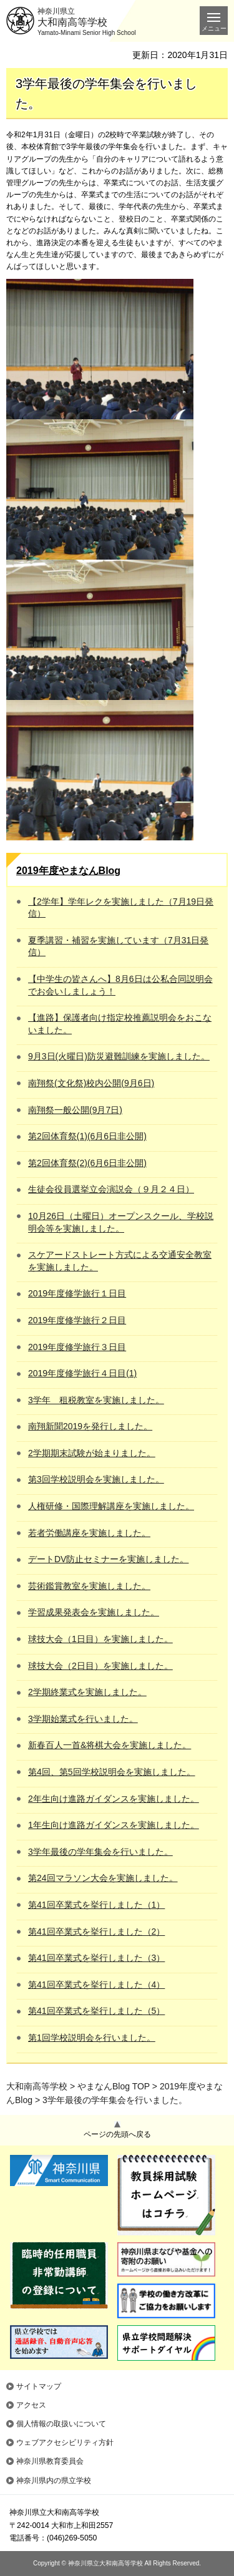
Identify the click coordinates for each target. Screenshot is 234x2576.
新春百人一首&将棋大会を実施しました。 (109, 1745)
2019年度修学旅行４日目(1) (82, 1373)
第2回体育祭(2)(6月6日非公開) (87, 1163)
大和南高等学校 (36, 2086)
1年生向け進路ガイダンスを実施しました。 (113, 1825)
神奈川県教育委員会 (50, 2461)
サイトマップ (38, 2386)
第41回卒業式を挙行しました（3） (96, 1958)
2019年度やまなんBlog (68, 870)
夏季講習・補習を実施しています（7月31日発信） (118, 946)
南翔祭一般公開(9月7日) (75, 1110)
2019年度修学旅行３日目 (77, 1347)
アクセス (31, 2405)
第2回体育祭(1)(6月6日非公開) (87, 1136)
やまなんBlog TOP (113, 2086)
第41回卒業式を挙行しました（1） (96, 1905)
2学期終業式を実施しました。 (87, 1692)
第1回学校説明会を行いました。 (91, 2038)
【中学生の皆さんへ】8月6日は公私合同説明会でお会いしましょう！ (120, 985)
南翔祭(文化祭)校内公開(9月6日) (91, 1083)
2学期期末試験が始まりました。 (91, 1453)
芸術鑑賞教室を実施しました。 (89, 1586)
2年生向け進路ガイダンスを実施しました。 (113, 1799)
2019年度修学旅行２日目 (77, 1320)
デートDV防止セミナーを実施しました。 (108, 1559)
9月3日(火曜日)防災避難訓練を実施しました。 (119, 1056)
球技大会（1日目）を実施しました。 (100, 1639)
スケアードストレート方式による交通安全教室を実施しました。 (120, 1261)
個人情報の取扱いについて (61, 2423)
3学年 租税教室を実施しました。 (96, 1400)
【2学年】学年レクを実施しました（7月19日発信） (120, 908)
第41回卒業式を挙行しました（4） (96, 1985)
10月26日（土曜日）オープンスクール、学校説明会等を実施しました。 (120, 1222)
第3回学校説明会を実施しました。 (96, 1479)
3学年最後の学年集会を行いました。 (100, 1852)
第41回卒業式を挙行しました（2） (96, 1932)
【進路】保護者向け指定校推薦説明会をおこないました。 (120, 1024)
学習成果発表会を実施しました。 (93, 1612)
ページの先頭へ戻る (117, 2134)
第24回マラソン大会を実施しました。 (103, 1878)
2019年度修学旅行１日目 (77, 1293)
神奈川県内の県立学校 (53, 2480)
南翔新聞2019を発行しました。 (90, 1426)
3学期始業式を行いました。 (83, 1719)
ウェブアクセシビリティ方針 (65, 2442)
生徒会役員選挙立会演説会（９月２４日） (111, 1189)
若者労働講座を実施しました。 (89, 1533)
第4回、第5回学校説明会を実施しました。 (111, 1772)
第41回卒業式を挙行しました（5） (96, 2011)
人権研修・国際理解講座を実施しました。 (111, 1506)
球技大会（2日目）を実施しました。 (100, 1666)
